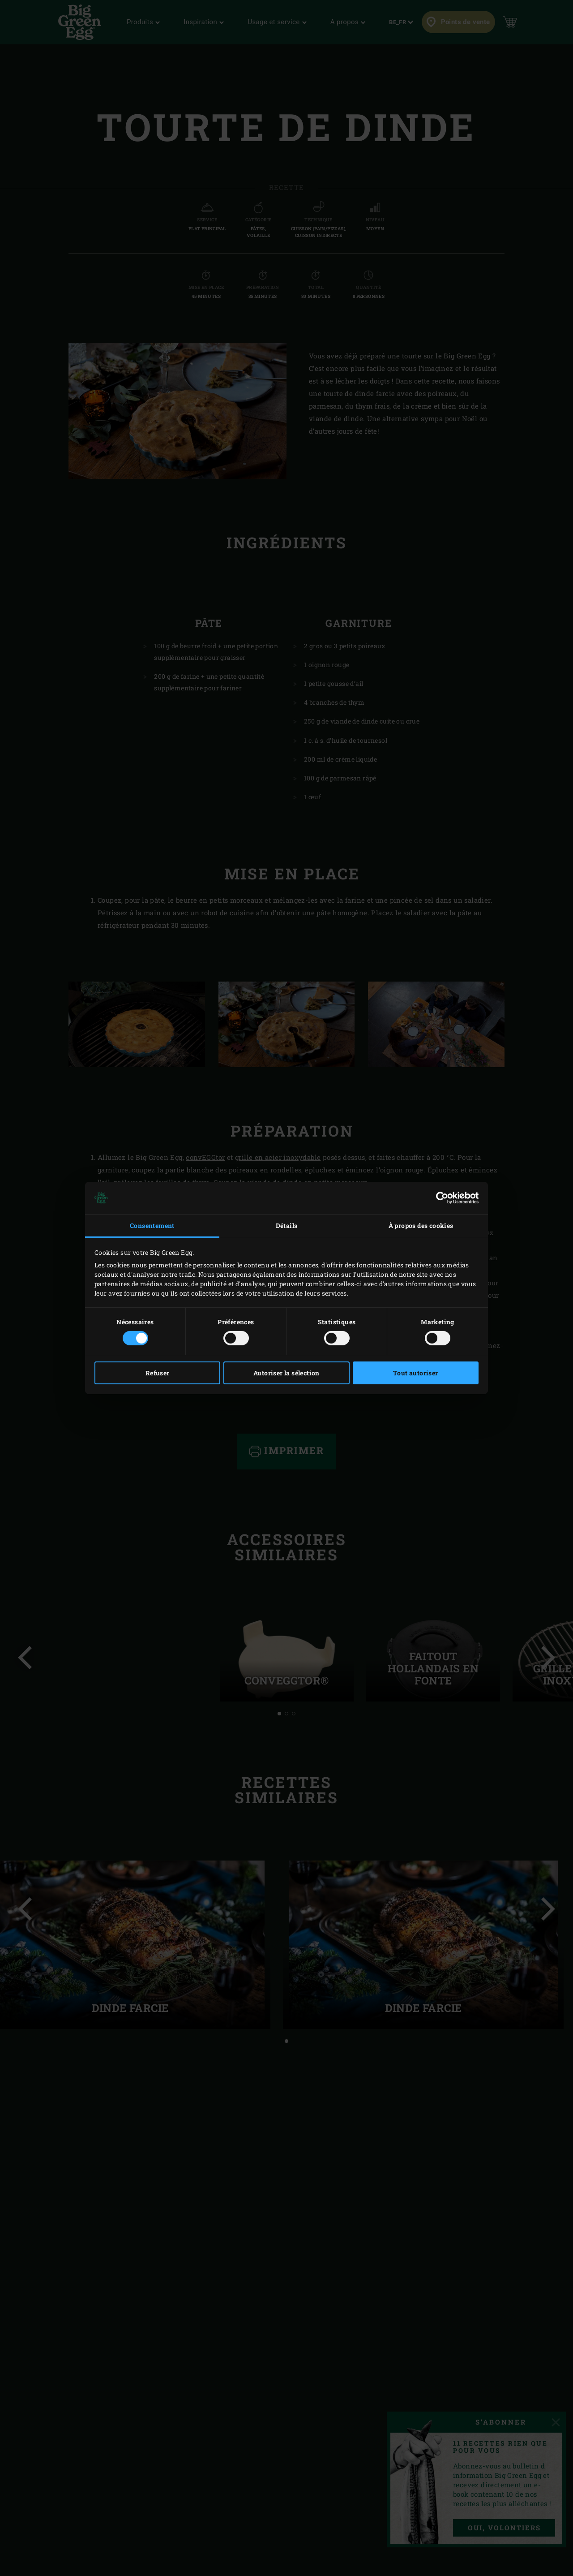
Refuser (157, 1373)
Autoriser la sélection (286, 1373)
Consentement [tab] (152, 1225)
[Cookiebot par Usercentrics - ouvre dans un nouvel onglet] (439, 1198)
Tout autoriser (415, 1373)
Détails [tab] (287, 1225)
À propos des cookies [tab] (421, 1225)
